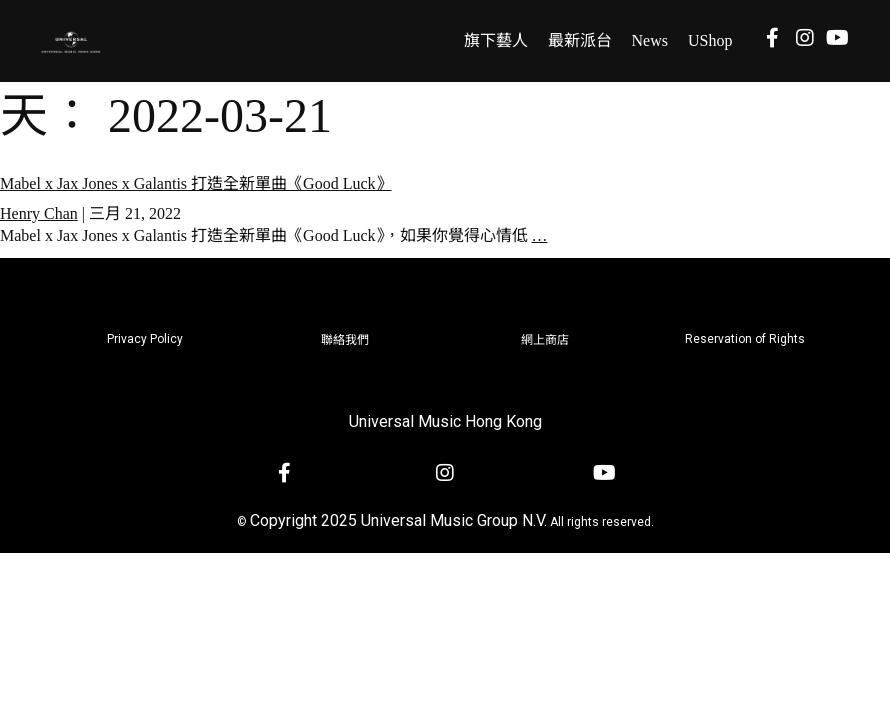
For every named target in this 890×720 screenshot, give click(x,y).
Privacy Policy (145, 339)
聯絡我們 (345, 340)
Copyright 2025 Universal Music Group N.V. (398, 520)
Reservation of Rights (745, 339)
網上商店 (545, 340)
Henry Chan (39, 213)
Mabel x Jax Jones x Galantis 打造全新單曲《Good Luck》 (196, 183)
